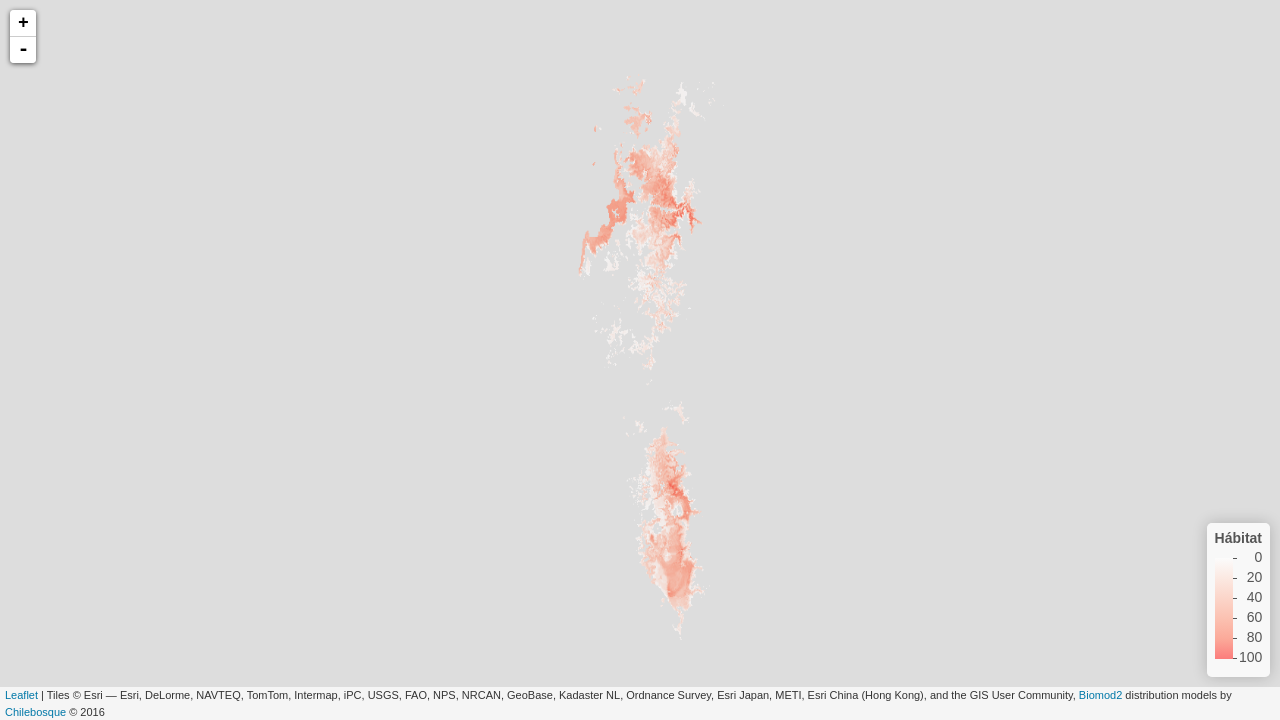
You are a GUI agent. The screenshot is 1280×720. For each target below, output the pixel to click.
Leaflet (21, 695)
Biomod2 (1100, 695)
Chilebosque (35, 712)
